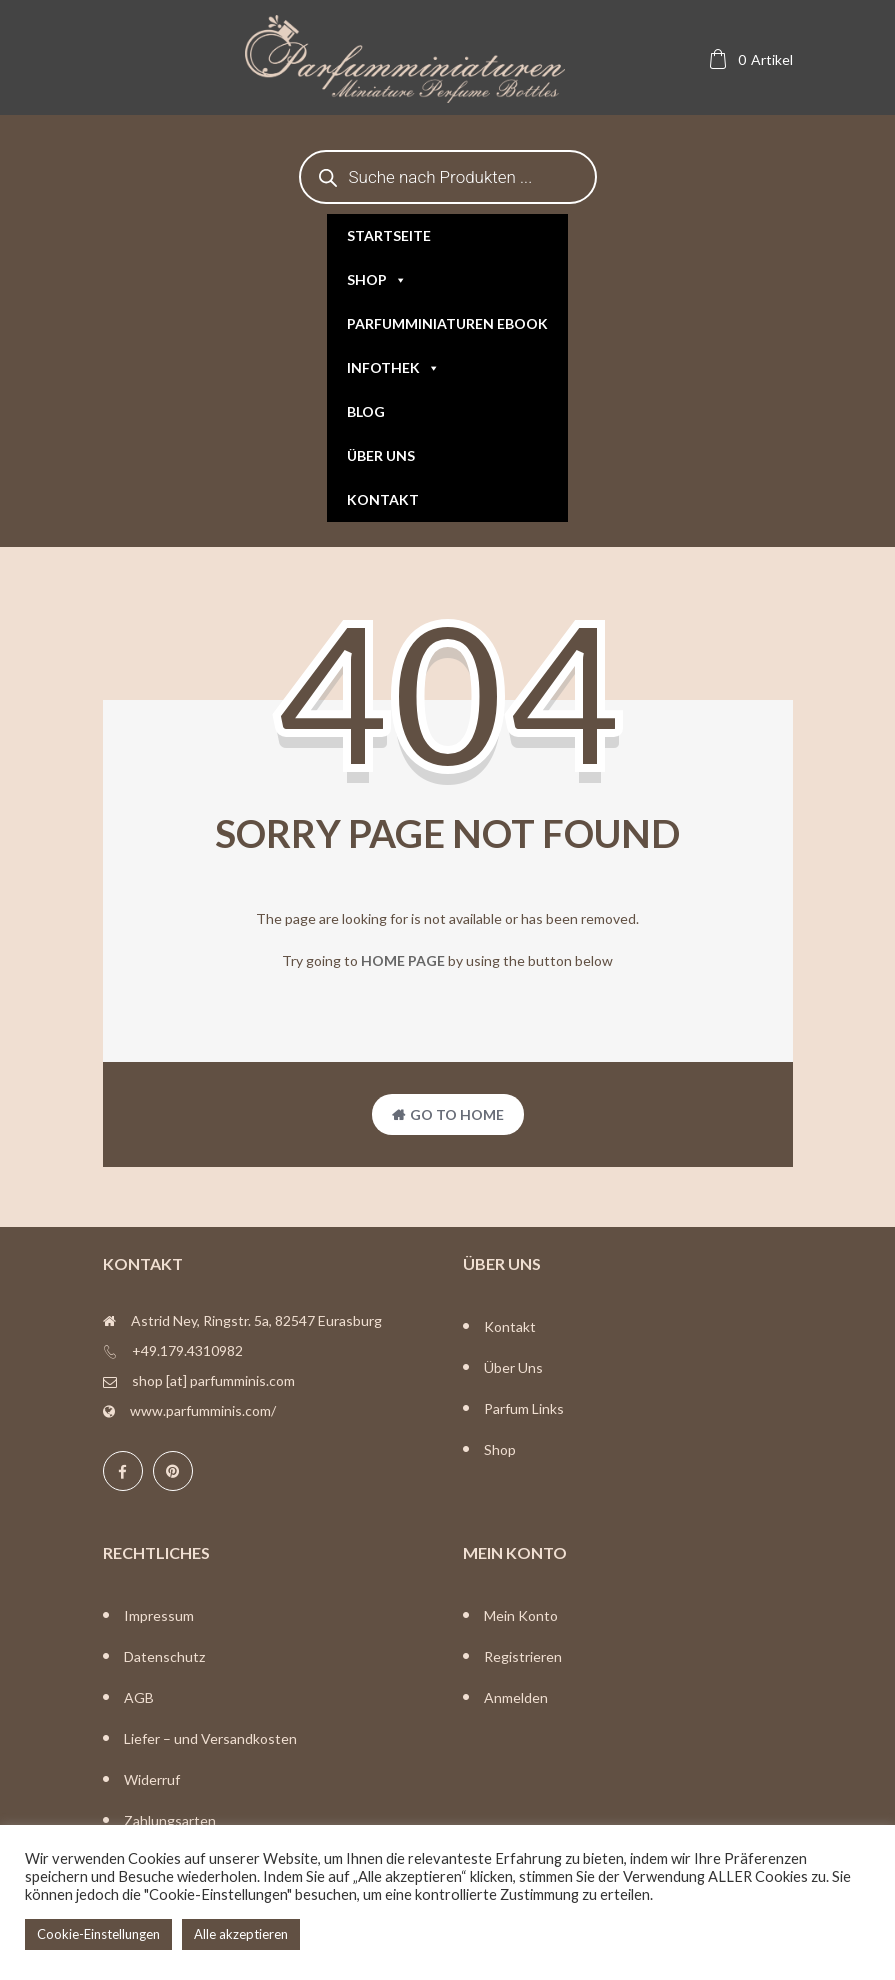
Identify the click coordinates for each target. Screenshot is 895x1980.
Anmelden (516, 1697)
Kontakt (383, 499)
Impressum (159, 1615)
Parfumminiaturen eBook (447, 323)
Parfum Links (524, 1408)
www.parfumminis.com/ (203, 1410)
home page (403, 960)
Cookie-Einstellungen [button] (98, 1934)
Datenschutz (164, 1656)
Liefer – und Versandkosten (210, 1738)
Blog (366, 411)
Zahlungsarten (170, 1820)
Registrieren (523, 1656)
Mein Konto (521, 1615)
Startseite (389, 235)
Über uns (381, 455)
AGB (139, 1697)
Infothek (393, 367)
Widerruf (152, 1779)
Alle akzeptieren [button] (241, 1934)
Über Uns (513, 1367)
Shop (377, 279)
